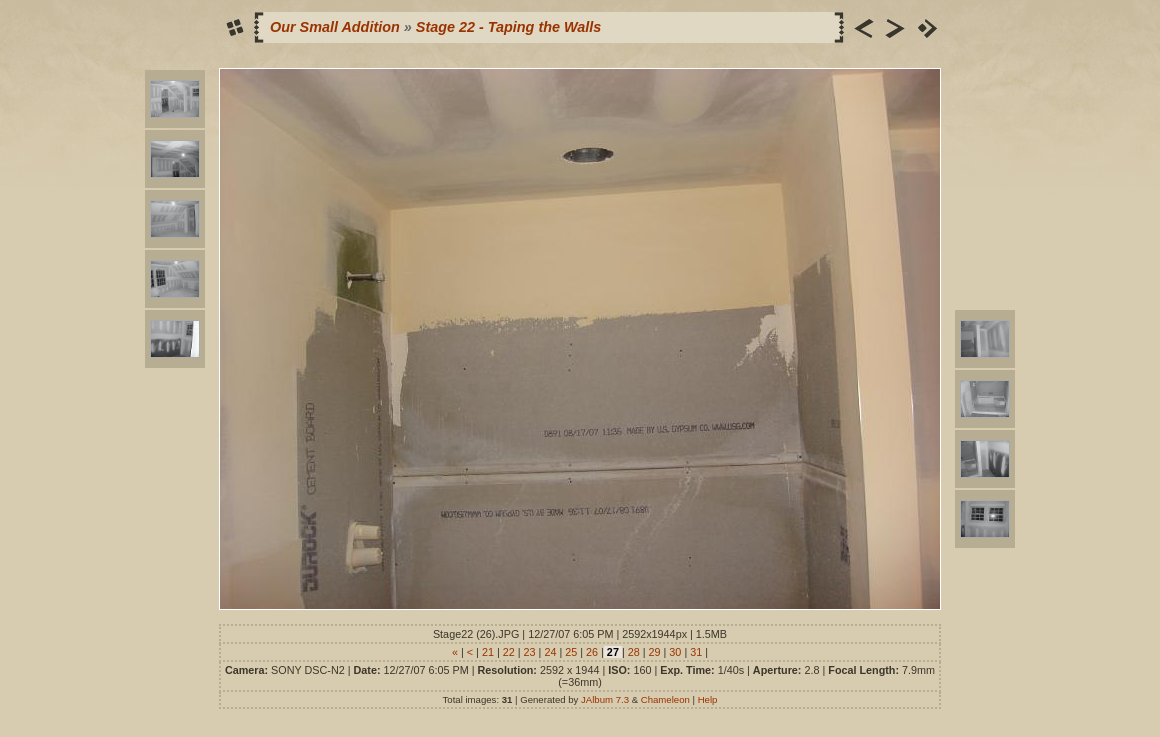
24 (550, 652)
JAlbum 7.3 (605, 699)
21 (488, 652)
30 (675, 652)
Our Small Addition (335, 27)
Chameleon (665, 699)
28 (634, 652)
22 (509, 652)
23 (530, 652)
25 (571, 652)
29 (655, 652)
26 (592, 652)
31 (696, 652)
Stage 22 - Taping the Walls (509, 27)
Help (708, 699)
